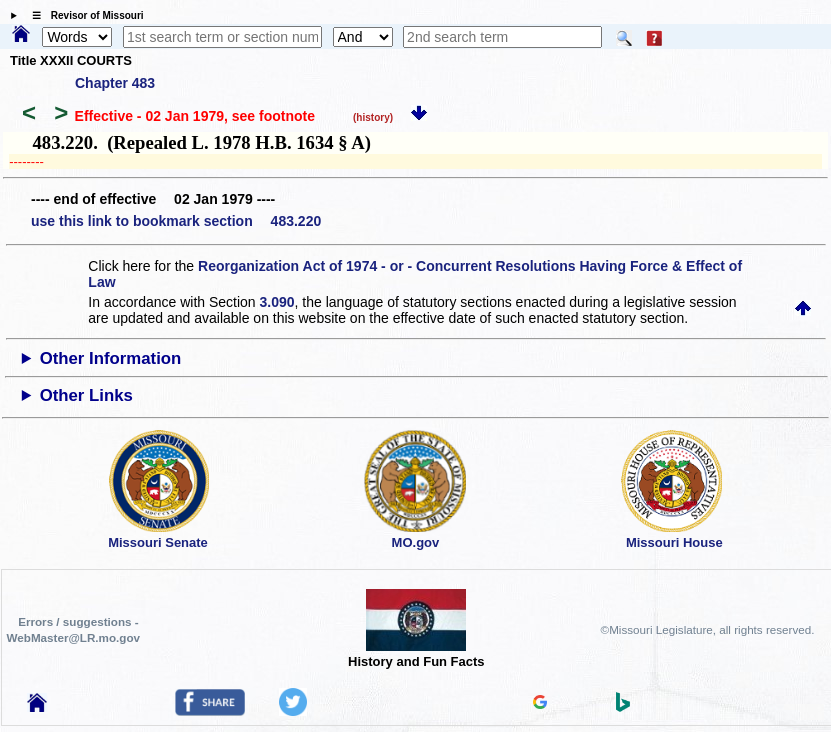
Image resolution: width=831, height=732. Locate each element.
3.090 (277, 302)
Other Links (86, 395)
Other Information (111, 358)
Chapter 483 (115, 83)
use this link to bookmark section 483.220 (176, 221)
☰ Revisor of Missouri (83, 15)
